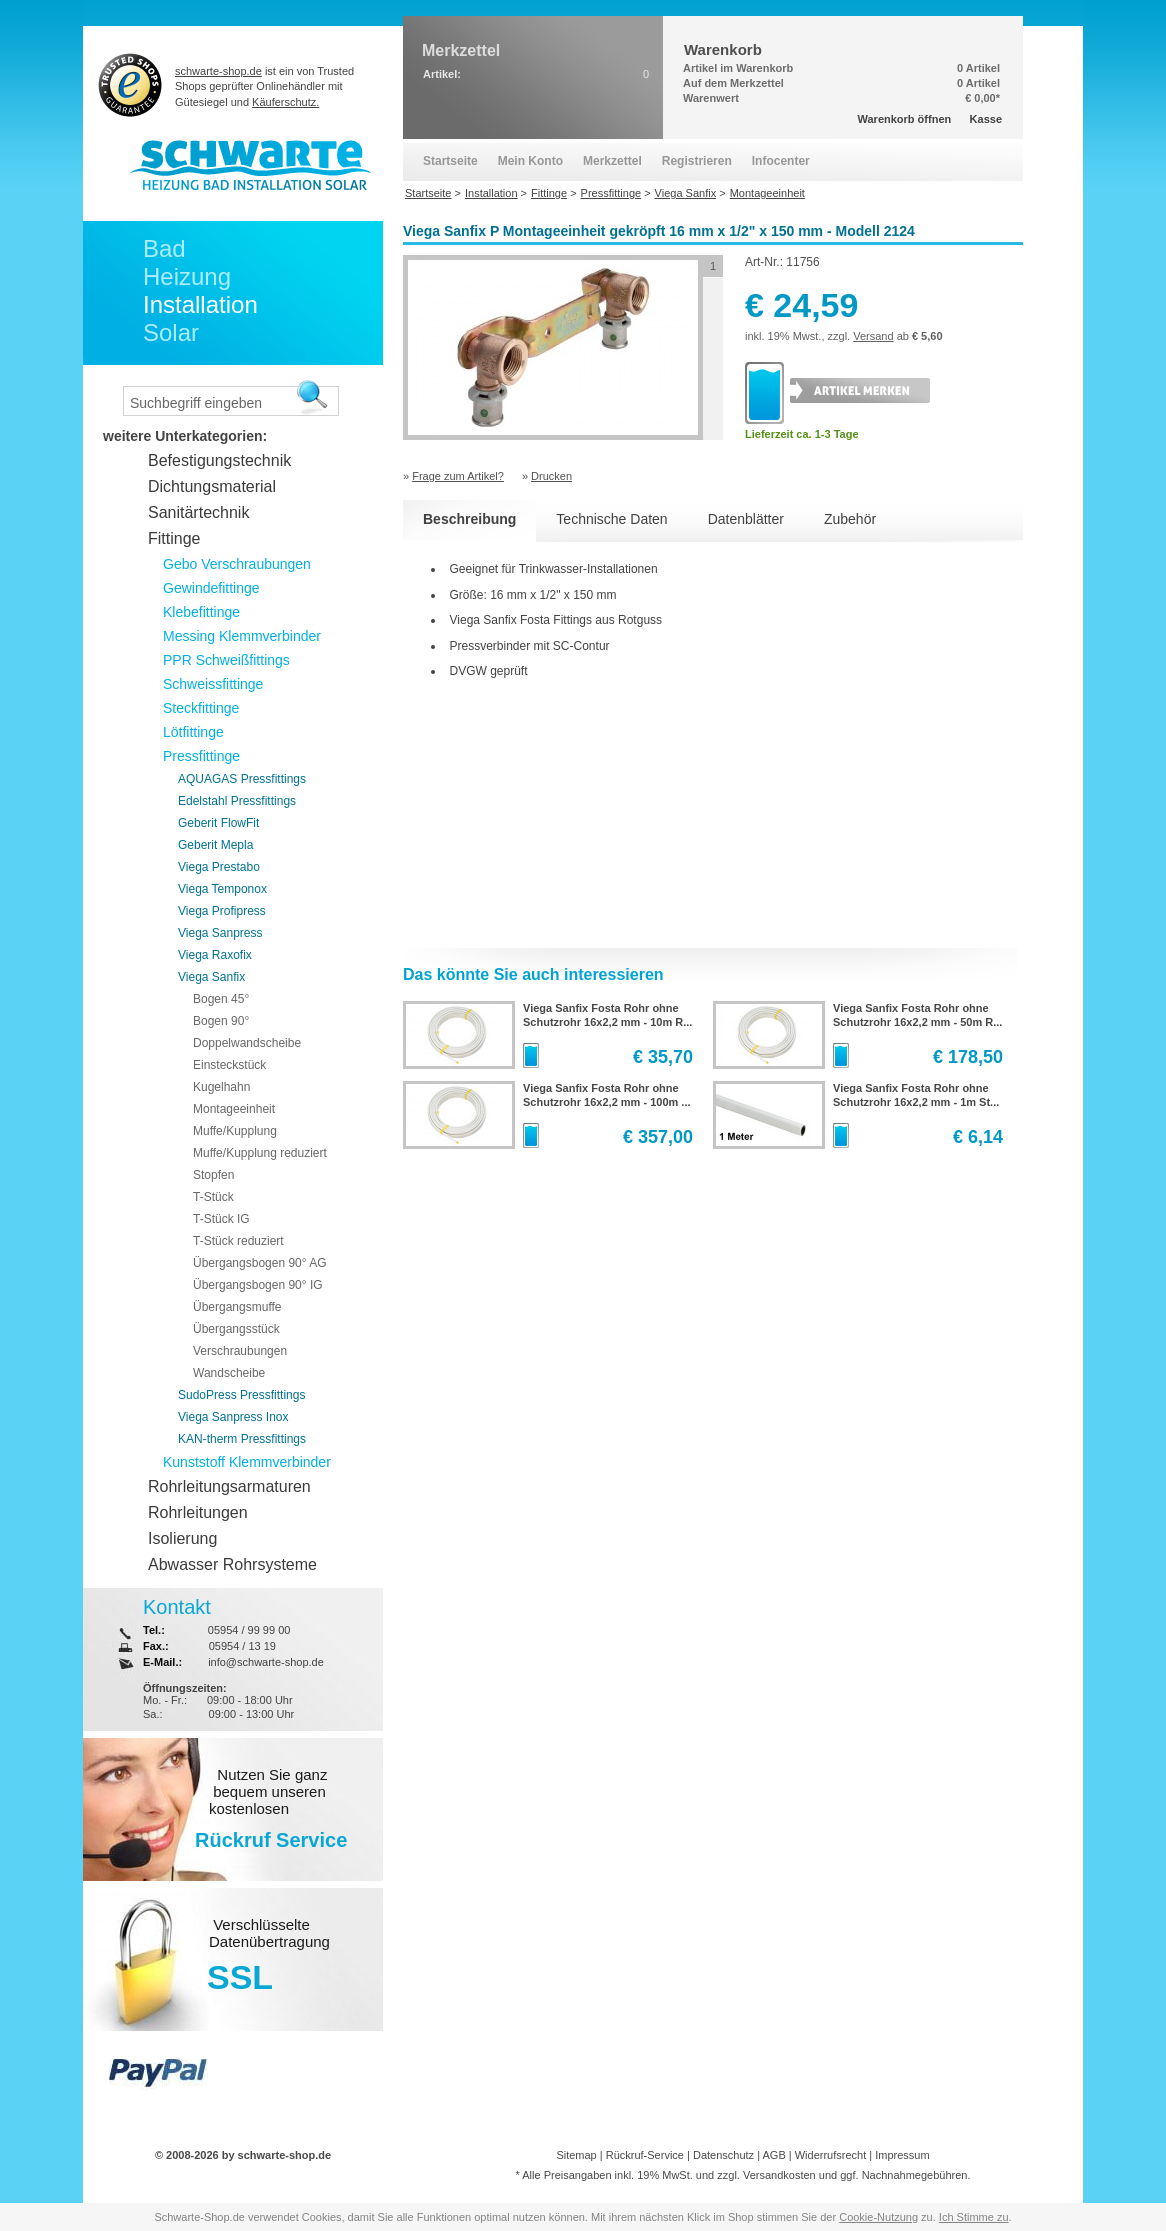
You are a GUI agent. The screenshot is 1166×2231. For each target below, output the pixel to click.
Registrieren (697, 161)
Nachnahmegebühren (915, 2175)
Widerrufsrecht (831, 2155)
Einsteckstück (229, 1065)
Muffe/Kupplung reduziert (260, 1153)
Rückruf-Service (645, 2155)
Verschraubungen (240, 1351)
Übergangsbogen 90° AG (260, 1263)
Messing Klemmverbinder (242, 636)
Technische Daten (611, 519)
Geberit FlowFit (218, 823)
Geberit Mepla (215, 845)
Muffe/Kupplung (235, 1131)
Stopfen (213, 1175)
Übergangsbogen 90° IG (258, 1285)
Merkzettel (612, 161)
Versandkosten (779, 2175)
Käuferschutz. (285, 102)
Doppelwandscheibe (247, 1043)
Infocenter (781, 161)
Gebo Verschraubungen (237, 564)
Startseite (450, 161)
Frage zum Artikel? (458, 476)
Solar (171, 332)
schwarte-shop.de (218, 71)
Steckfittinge (201, 708)
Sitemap (576, 2155)
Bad (164, 248)
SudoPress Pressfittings (241, 1395)
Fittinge (174, 538)
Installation (200, 304)
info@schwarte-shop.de (266, 1662)
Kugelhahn (221, 1087)
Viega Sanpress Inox (233, 1417)
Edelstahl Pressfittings (237, 801)
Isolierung (182, 1538)
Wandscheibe (229, 1373)
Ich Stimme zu (974, 2217)
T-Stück (213, 1197)
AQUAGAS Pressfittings (242, 779)
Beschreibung (469, 519)
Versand (873, 336)
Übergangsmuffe (237, 1307)
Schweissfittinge (213, 684)
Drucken (551, 476)
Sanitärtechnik (198, 512)
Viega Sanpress (220, 933)
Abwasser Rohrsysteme (232, 1564)
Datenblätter (746, 519)
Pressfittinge (201, 756)
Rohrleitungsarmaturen (229, 1486)
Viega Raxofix (215, 955)
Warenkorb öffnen (905, 119)
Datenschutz (723, 2155)
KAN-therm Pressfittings (242, 1439)
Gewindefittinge (211, 588)
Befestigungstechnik (219, 460)
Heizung (187, 276)
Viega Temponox (222, 889)
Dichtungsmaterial (212, 486)
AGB (773, 2155)
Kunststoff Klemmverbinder (247, 1462)
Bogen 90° (221, 1021)
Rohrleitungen (198, 1512)
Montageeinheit (234, 1109)
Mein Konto (530, 161)
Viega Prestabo (219, 867)
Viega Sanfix (211, 977)
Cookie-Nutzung (878, 2217)
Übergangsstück (236, 1329)
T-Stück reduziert (238, 1241)
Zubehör (850, 519)
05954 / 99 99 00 (249, 1630)
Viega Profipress (222, 911)
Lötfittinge (193, 732)
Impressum (902, 2155)
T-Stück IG (221, 1219)
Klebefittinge (201, 612)
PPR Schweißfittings (226, 660)
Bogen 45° (221, 999)
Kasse (986, 119)
